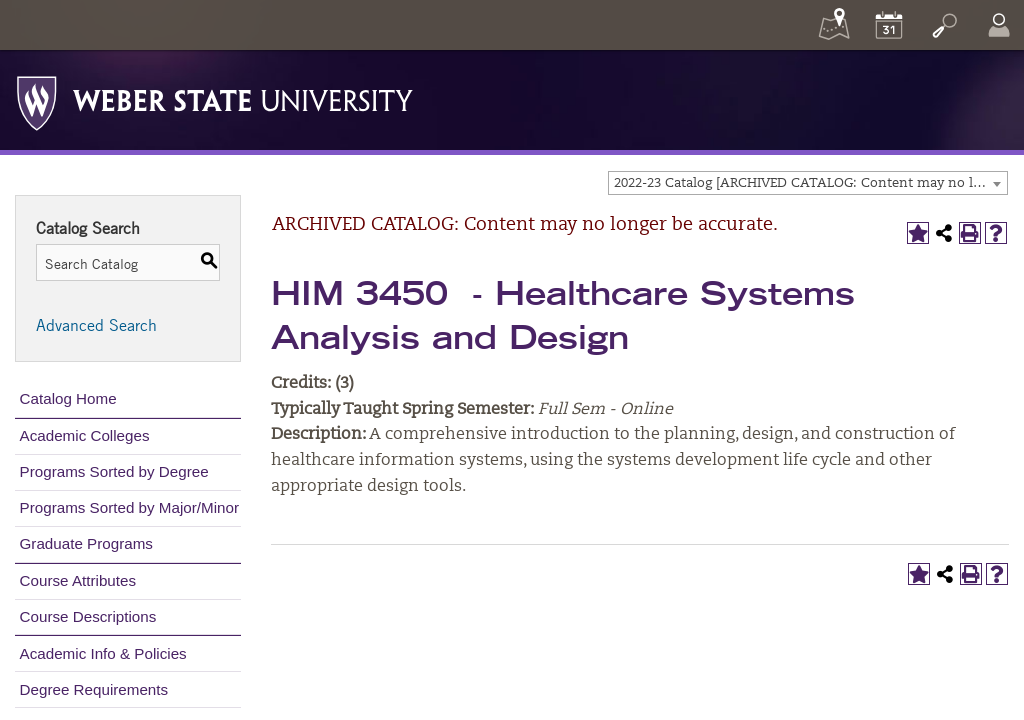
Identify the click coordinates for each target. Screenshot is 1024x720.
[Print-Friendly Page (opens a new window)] (970, 233)
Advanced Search (96, 325)
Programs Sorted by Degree (114, 471)
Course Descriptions (88, 616)
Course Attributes (78, 580)
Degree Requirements (94, 689)
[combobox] (808, 183)
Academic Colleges (85, 435)
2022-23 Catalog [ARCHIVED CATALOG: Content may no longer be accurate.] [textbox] (810, 183)
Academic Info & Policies (103, 653)
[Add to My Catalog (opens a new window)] (918, 233)
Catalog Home (68, 398)
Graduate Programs (86, 543)
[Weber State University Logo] (215, 98)
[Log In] (999, 25)
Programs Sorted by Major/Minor (129, 507)
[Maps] (834, 25)
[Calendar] (889, 25)
